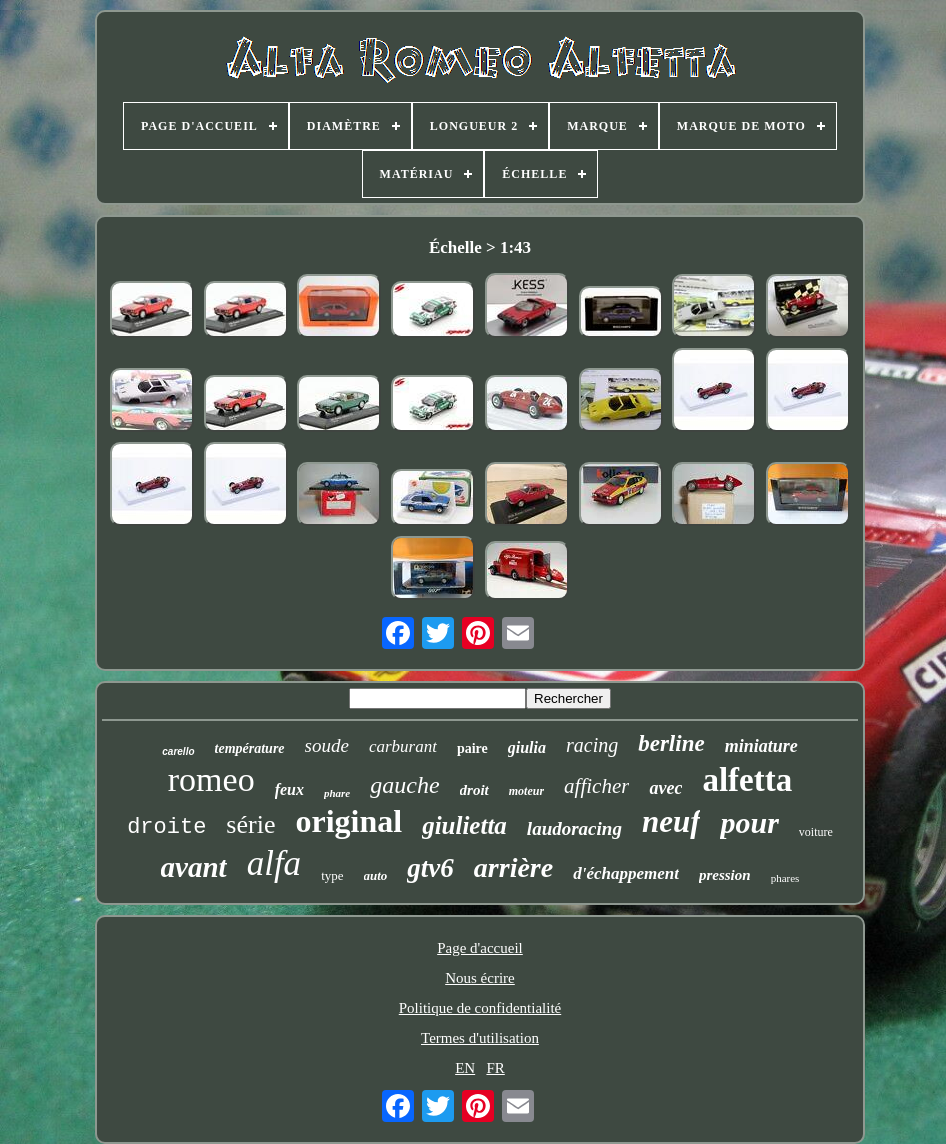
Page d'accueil (480, 948)
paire (472, 748)
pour (749, 822)
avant (194, 867)
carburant (403, 746)
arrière (513, 867)
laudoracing (574, 828)
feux (289, 789)
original (348, 821)
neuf (671, 821)
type (332, 875)
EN (465, 1068)
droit (474, 790)
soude (327, 745)
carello (178, 751)
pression (725, 875)
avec (665, 788)
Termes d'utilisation (480, 1038)
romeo (211, 779)
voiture (816, 832)
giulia (527, 747)
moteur (526, 791)
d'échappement (626, 873)
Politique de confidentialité (480, 1008)
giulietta (464, 825)
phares (785, 878)
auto (376, 875)
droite (166, 827)
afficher (596, 786)
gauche (404, 785)
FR (495, 1068)
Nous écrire (480, 978)
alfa (274, 863)
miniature (761, 746)
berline (671, 743)
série (250, 824)
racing (592, 745)
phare (337, 793)
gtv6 (430, 868)
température (250, 748)
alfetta (747, 780)
